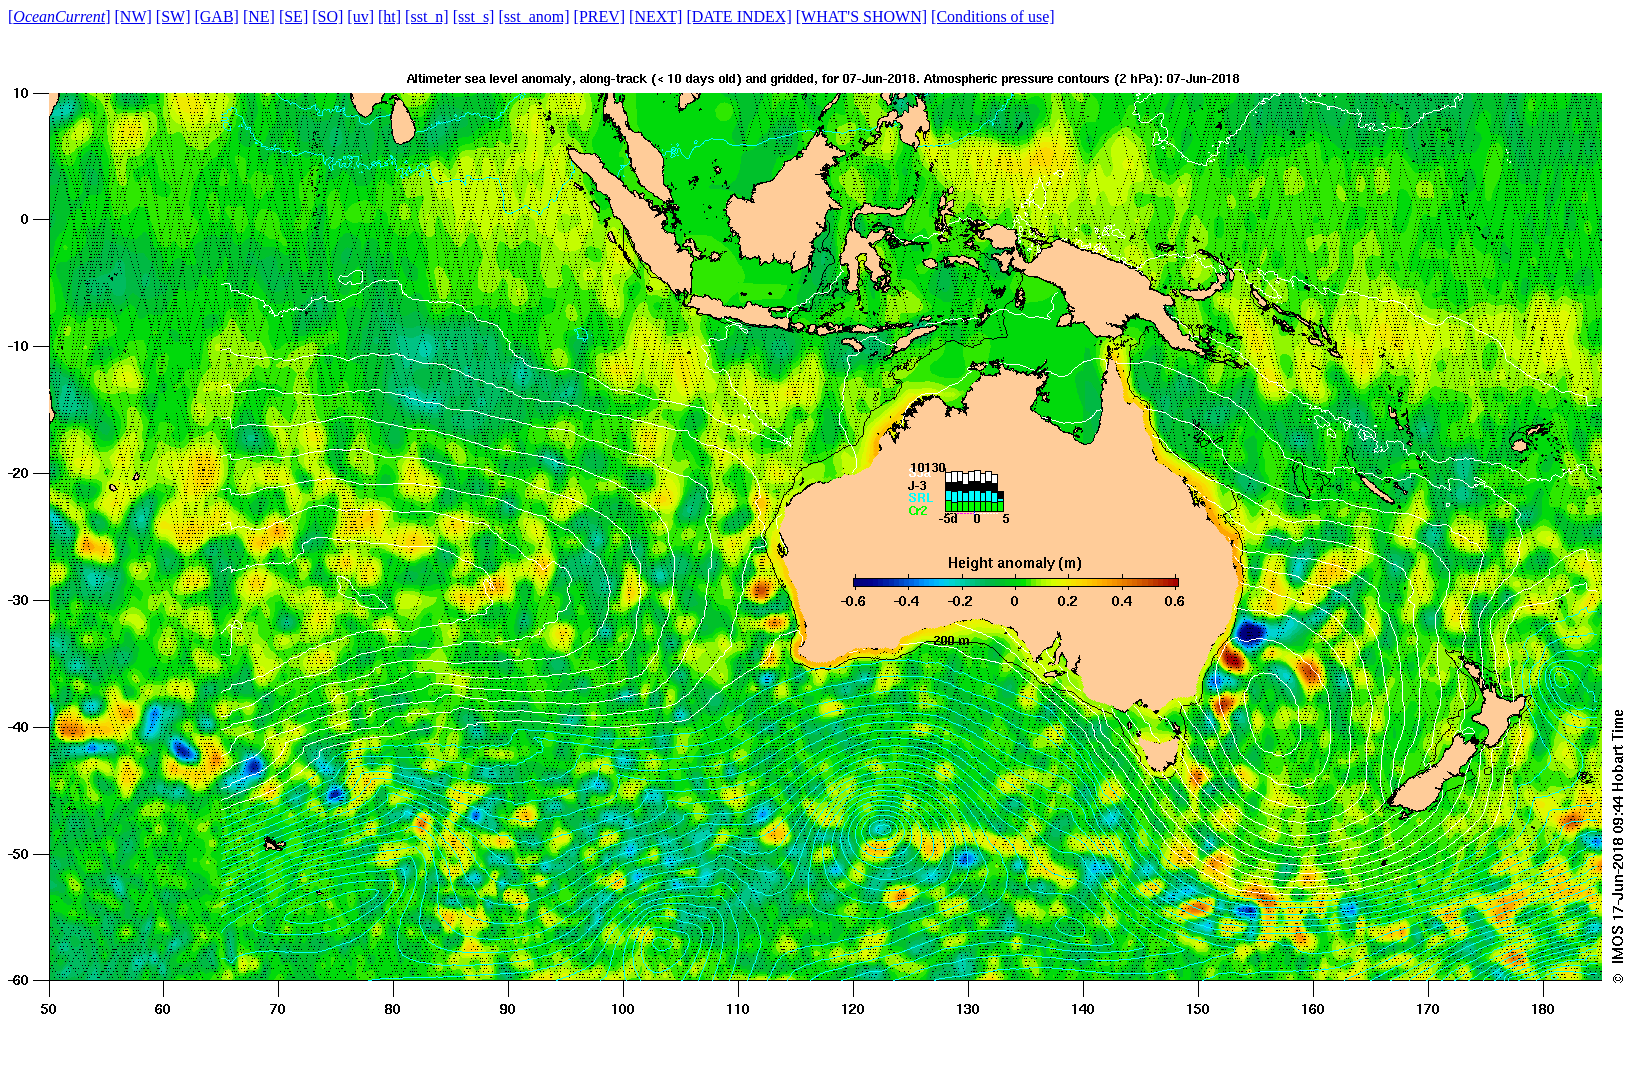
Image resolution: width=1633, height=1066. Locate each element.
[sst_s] (474, 16)
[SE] (293, 16)
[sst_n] (427, 16)
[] (59, 16)
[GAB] (216, 16)
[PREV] (600, 16)
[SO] (327, 16)
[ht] (389, 16)
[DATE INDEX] (738, 16)
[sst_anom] (533, 16)
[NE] (259, 16)
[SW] (173, 16)
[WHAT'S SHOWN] (861, 16)
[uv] (360, 16)
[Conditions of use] (993, 16)
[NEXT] (655, 16)
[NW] (133, 16)
